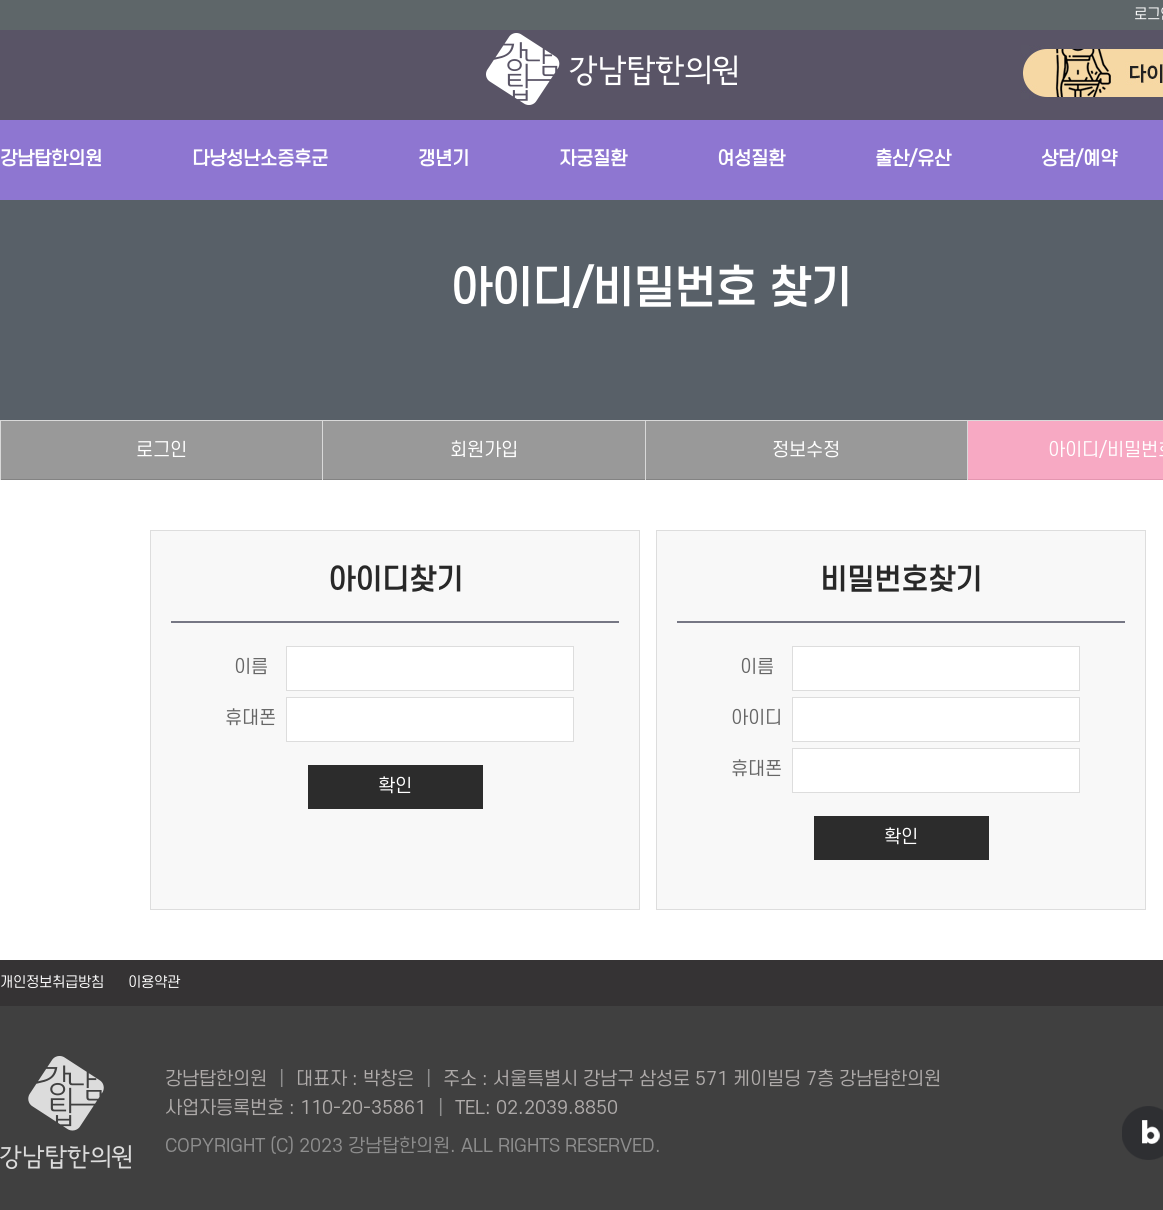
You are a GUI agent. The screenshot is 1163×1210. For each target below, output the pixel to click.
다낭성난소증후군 (260, 159)
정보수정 (806, 450)
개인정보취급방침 (54, 982)
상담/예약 (1079, 159)
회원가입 (484, 450)
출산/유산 (913, 159)
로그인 (161, 450)
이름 (251, 667)
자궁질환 (593, 159)
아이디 (756, 718)
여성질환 (751, 159)
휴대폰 (250, 718)
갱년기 (443, 159)
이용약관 (154, 982)
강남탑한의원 (51, 159)
